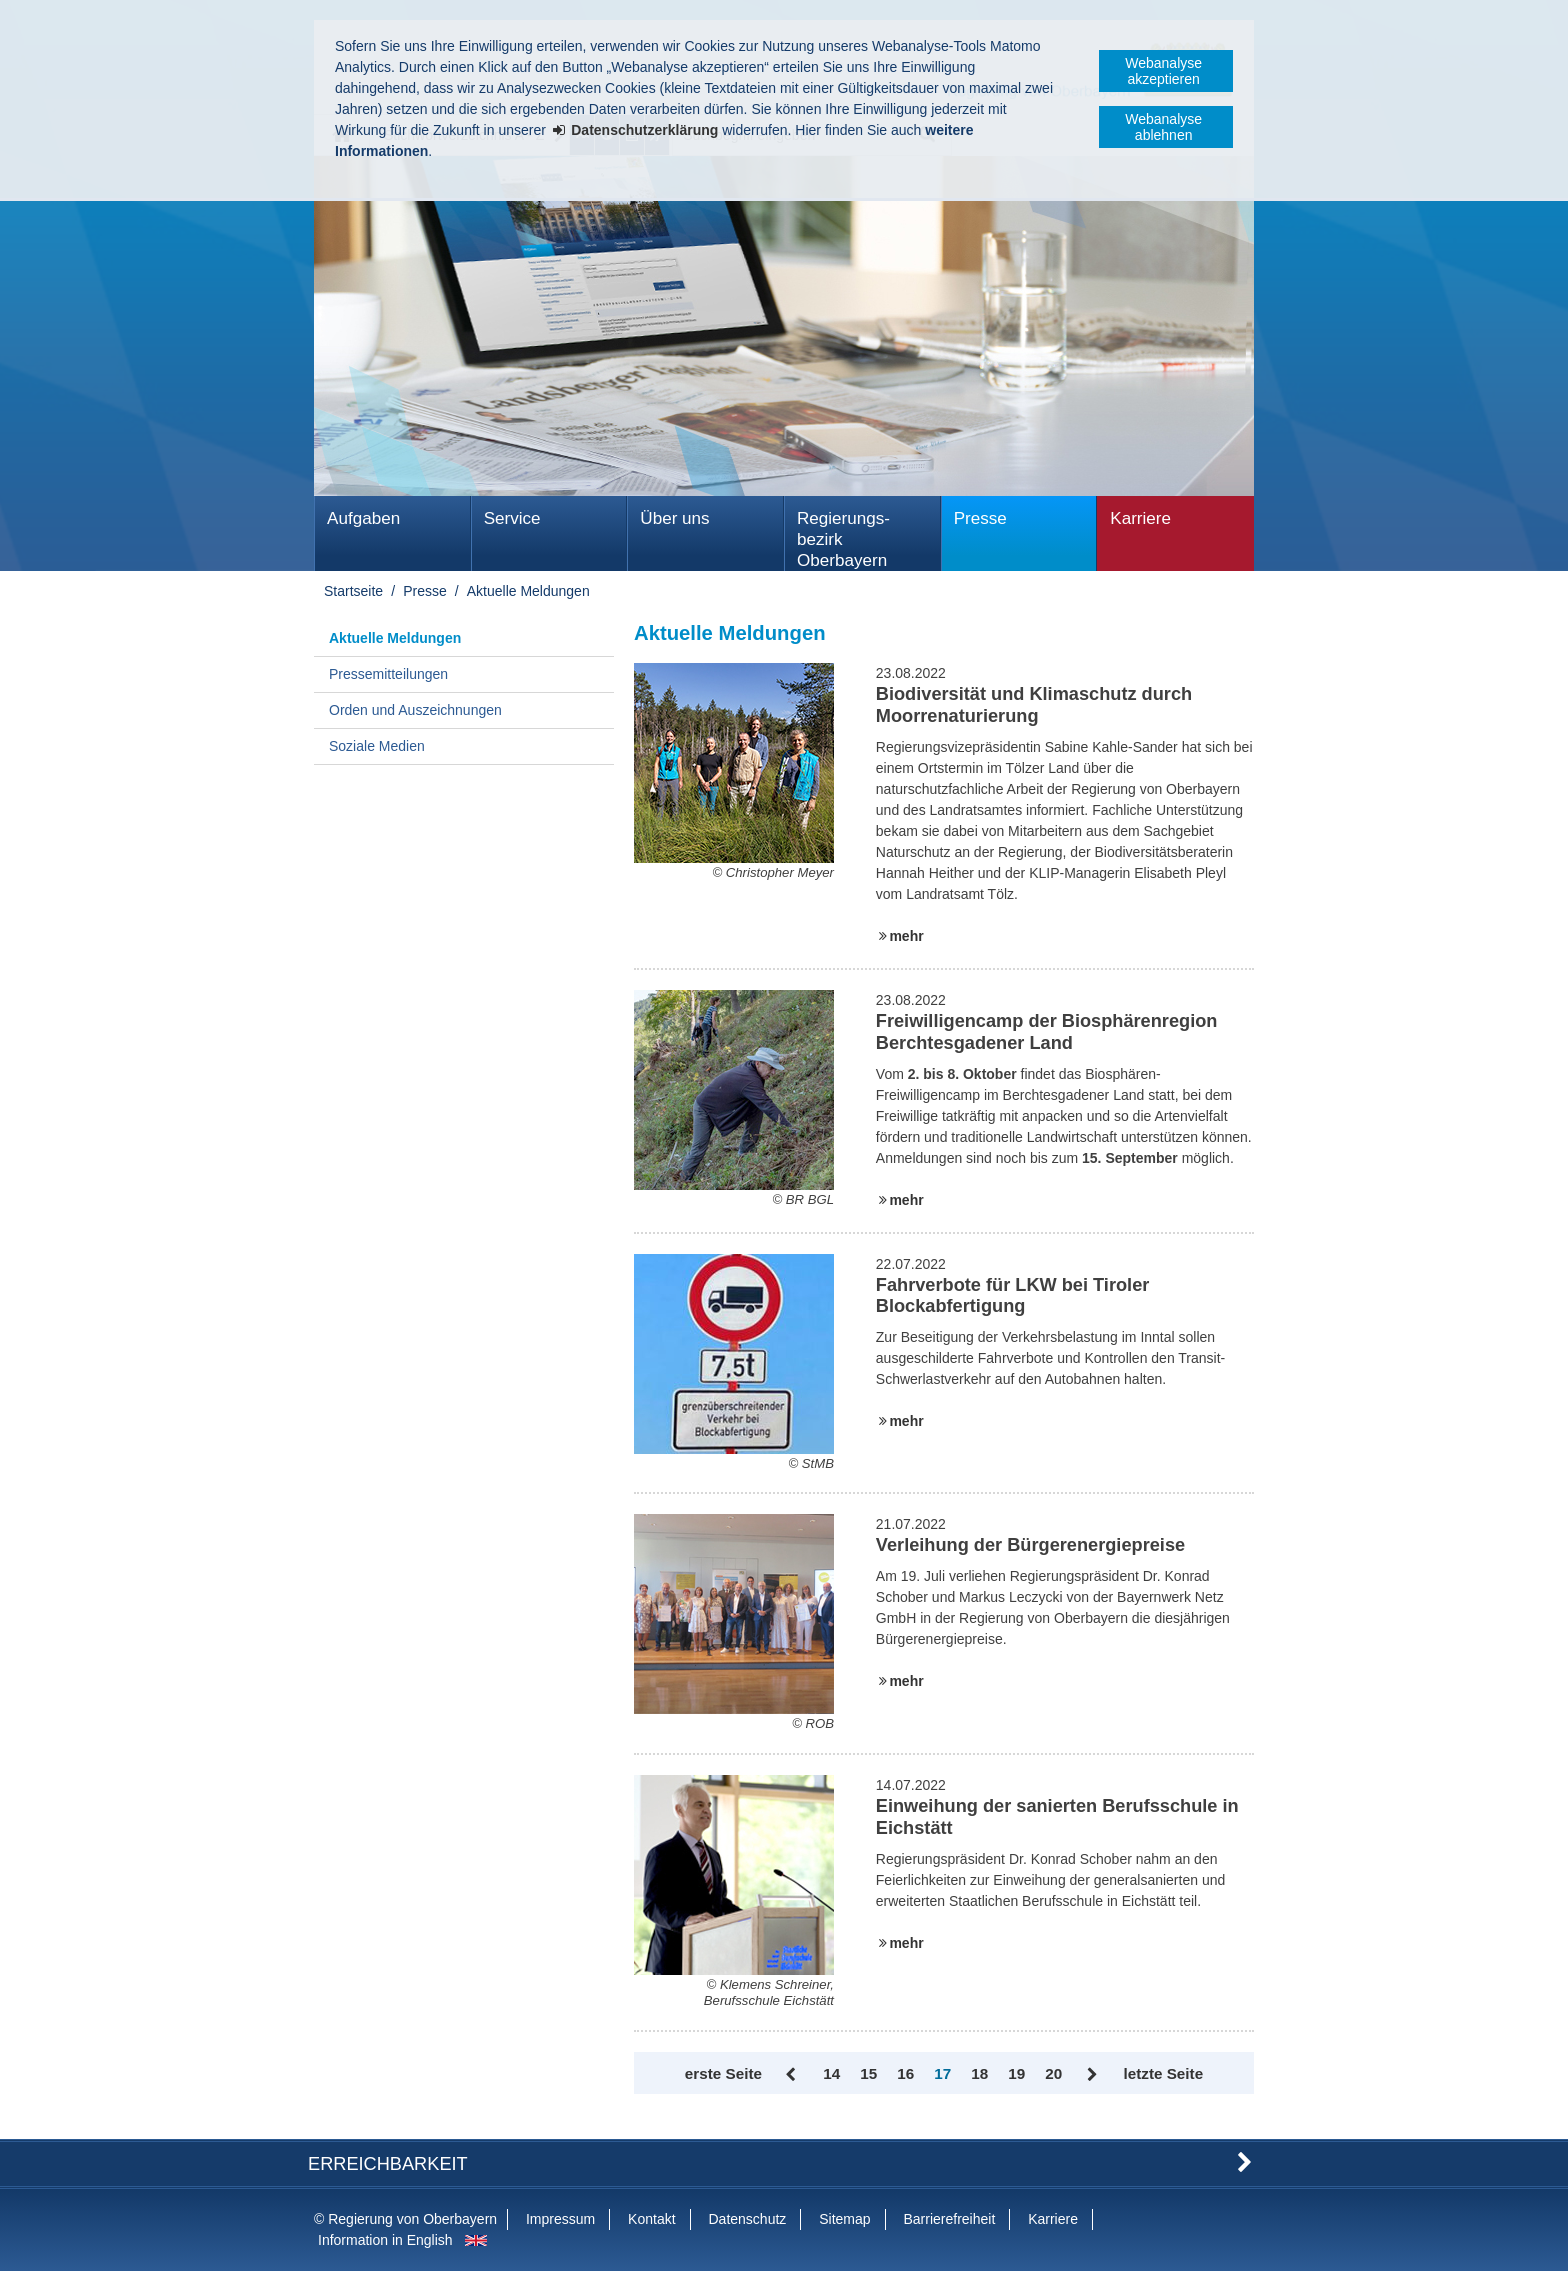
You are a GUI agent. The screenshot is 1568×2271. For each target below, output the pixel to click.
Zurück (792, 2075)
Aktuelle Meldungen (528, 591)
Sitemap (844, 2219)
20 (1053, 2073)
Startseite (353, 591)
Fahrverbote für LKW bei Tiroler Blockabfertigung (1013, 1296)
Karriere (1140, 518)
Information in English (385, 2240)
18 (979, 2073)
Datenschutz (747, 2219)
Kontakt (651, 2219)
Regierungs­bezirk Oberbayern (843, 539)
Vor (1092, 2075)
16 (905, 2073)
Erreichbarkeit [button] (388, 2164)
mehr (906, 936)
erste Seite (723, 2073)
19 (1016, 2073)
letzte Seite (1163, 2073)
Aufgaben (363, 518)
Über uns (674, 518)
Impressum (560, 2219)
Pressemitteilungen (388, 674)
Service (512, 518)
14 (831, 2073)
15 (868, 2073)
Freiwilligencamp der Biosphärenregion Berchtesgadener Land (1047, 1032)
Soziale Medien (377, 746)
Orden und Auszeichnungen (415, 710)
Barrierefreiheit (949, 2219)
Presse (980, 518)
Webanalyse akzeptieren (1163, 71)
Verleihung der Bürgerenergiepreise (1030, 1545)
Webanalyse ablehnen (1163, 127)
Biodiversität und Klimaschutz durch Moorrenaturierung (1034, 705)
